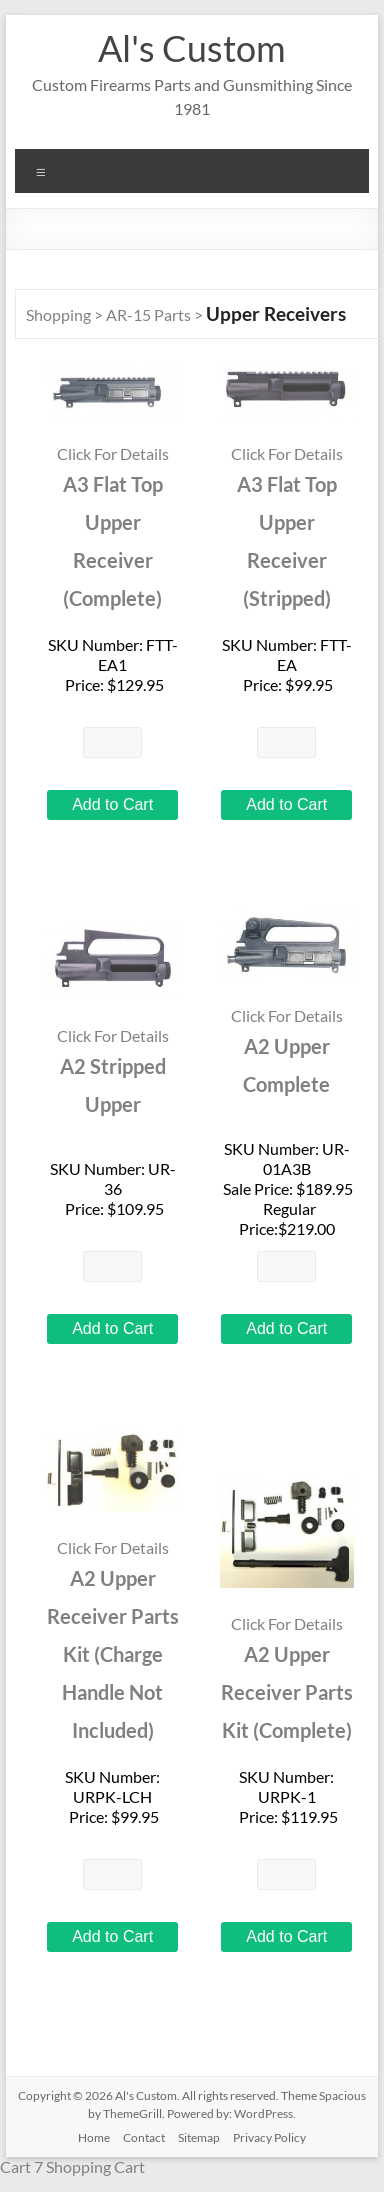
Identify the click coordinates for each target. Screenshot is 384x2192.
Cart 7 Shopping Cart (72, 2166)
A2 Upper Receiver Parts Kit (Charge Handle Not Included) (113, 1654)
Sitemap (199, 2137)
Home (94, 2137)
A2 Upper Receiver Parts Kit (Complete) (287, 1692)
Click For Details (113, 453)
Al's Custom (192, 48)
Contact (144, 2137)
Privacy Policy (269, 2137)
